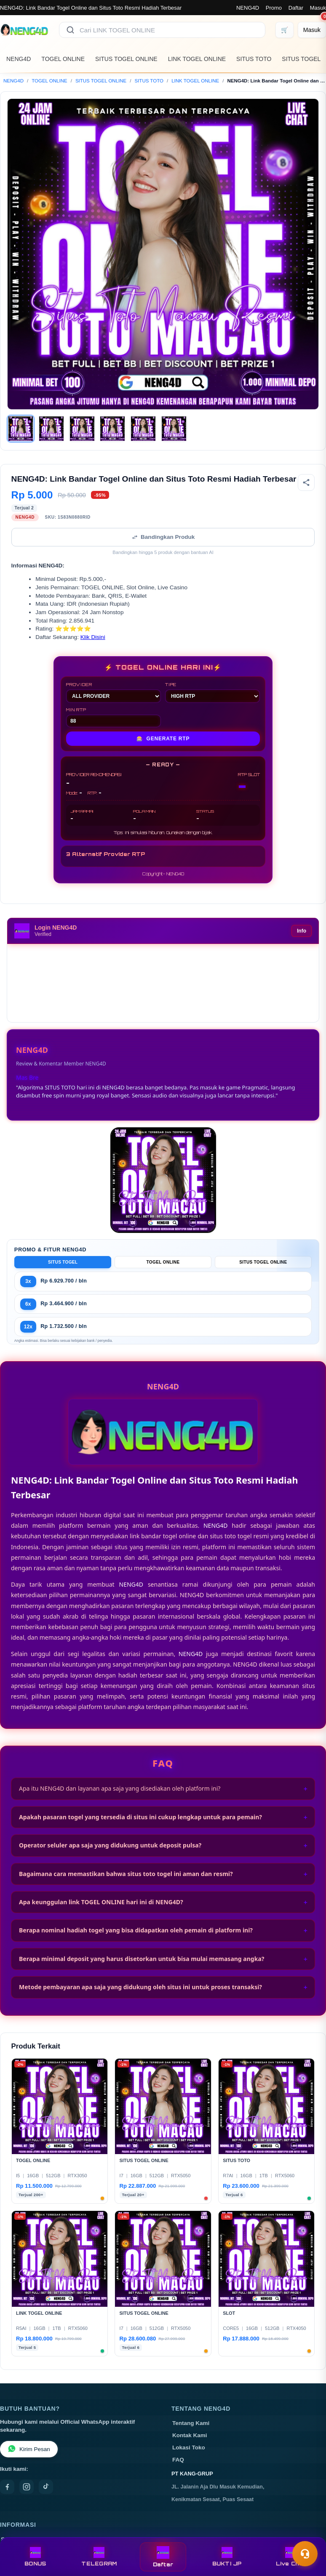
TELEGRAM (99, 2557)
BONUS (35, 2557)
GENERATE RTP (163, 739)
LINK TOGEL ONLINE (197, 59)
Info (301, 931)
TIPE (212, 692)
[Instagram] (26, 2487)
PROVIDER (113, 692)
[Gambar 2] (51, 428)
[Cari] (70, 30)
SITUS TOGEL (301, 59)
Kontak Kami (189, 2435)
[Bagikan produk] (306, 482)
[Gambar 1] (20, 428)
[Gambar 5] (143, 428)
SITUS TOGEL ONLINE (126, 59)
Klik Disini (92, 637)
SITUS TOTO (253, 59)
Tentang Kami (190, 2423)
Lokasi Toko (188, 2447)
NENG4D (247, 8)
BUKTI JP (227, 2557)
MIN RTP (113, 717)
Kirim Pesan (29, 2449)
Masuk (318, 8)
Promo (274, 8)
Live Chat (291, 2557)
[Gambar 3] (82, 428)
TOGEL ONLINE (63, 59)
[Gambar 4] (112, 428)
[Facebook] (7, 2487)
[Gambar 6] (173, 428)
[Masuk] (312, 30)
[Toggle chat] (305, 2553)
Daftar (296, 8)
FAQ (178, 2460)
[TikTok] (46, 2487)
